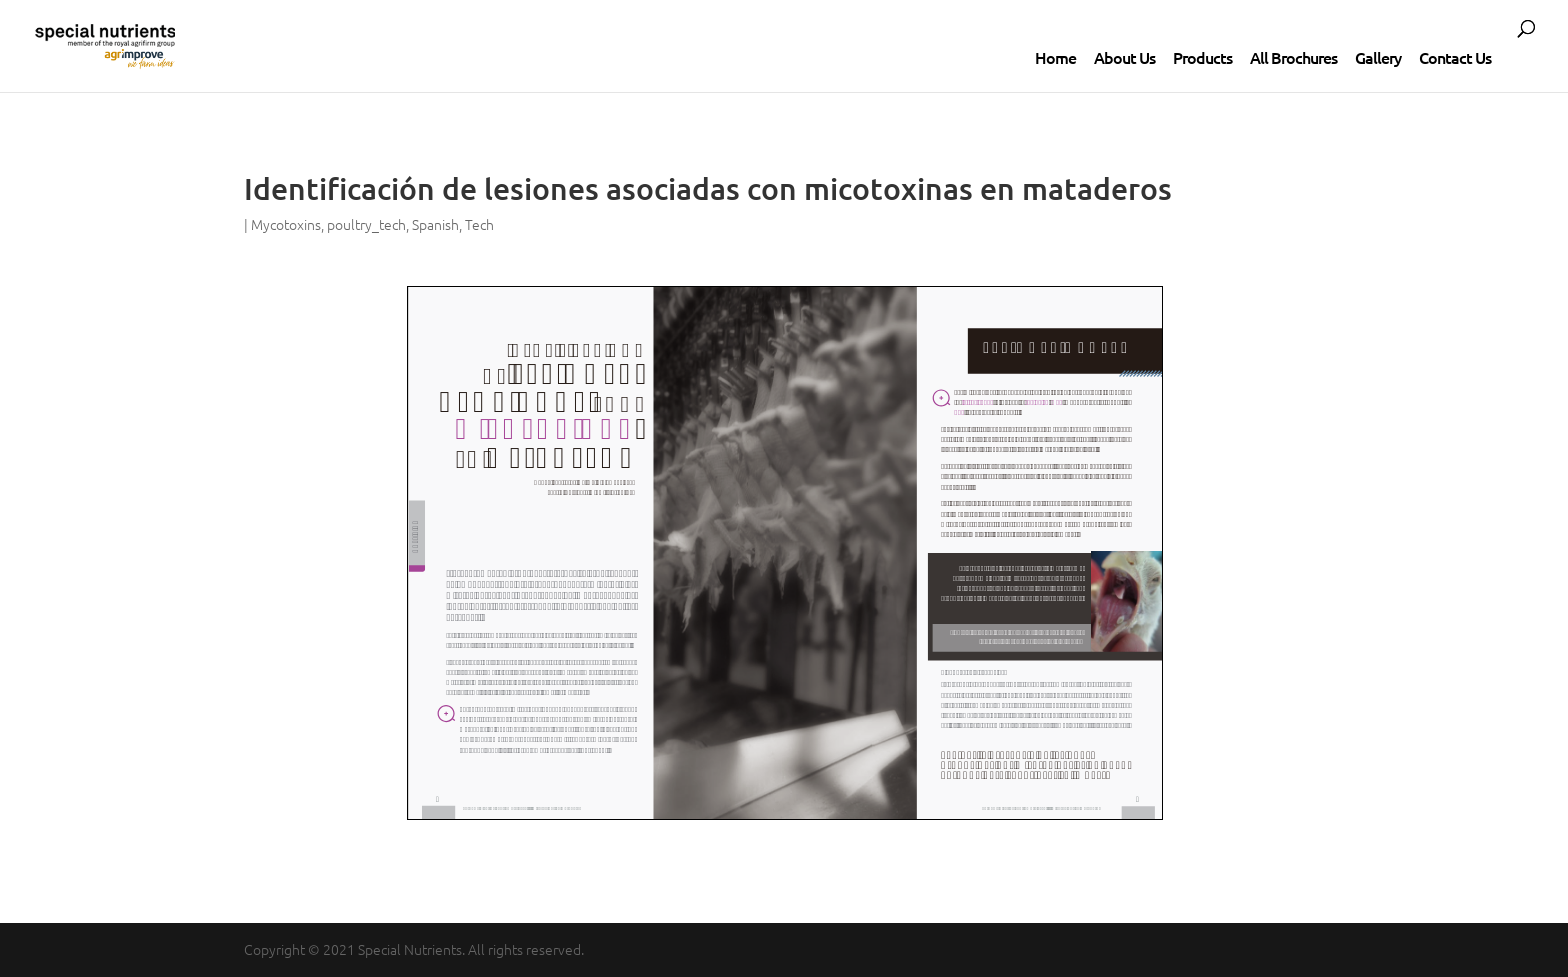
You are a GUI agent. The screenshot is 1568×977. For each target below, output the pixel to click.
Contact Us (1455, 57)
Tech (479, 224)
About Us (1124, 57)
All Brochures (1293, 57)
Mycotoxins (286, 224)
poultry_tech (366, 224)
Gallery (1378, 57)
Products (1202, 57)
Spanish (435, 224)
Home (1055, 57)
